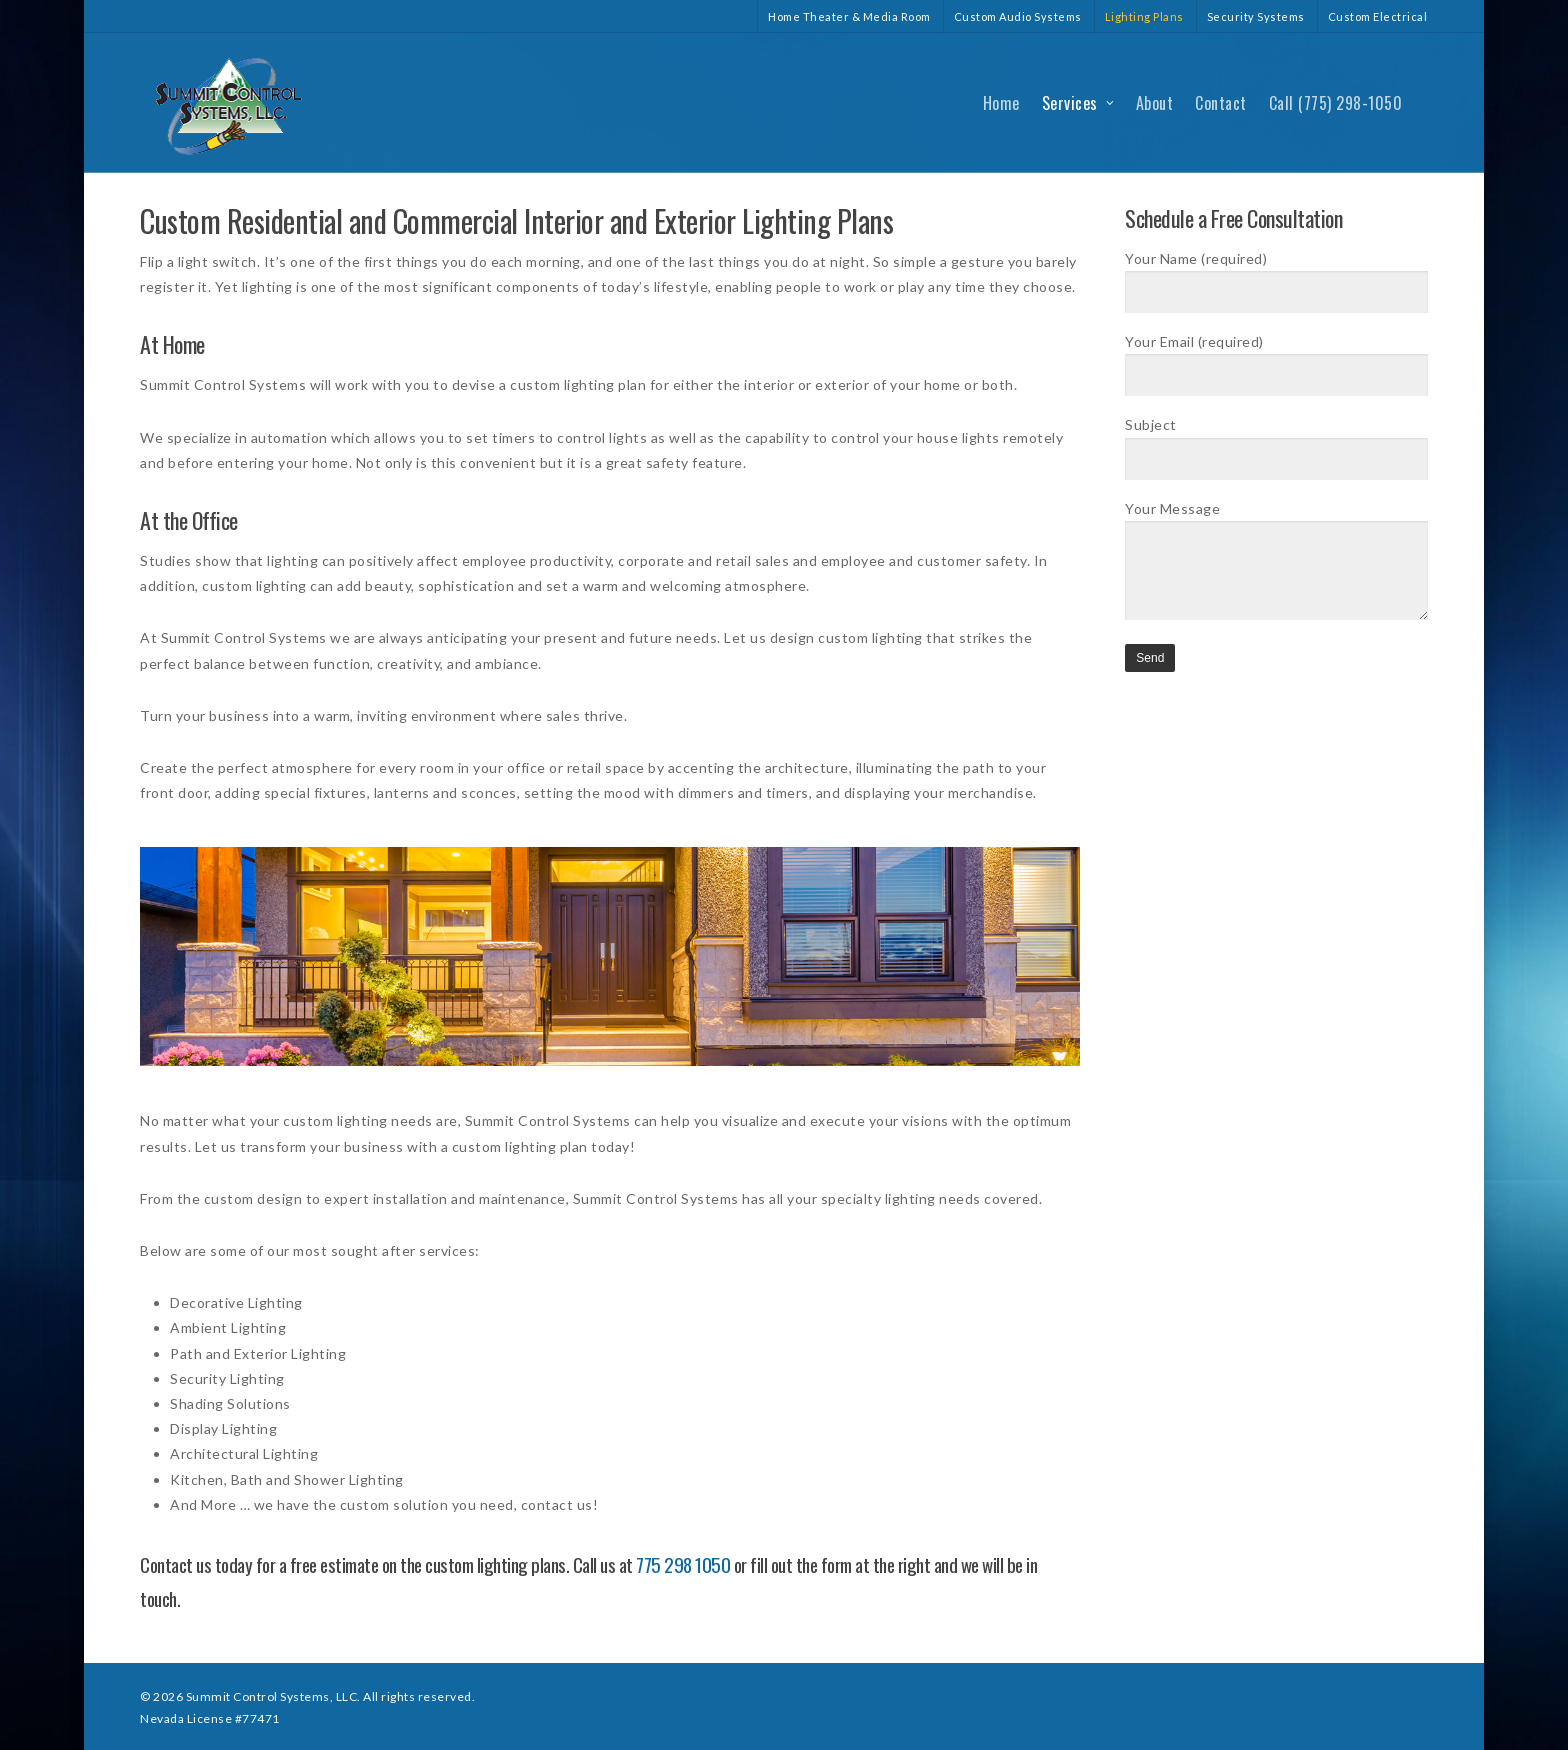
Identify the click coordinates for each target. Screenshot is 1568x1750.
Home (1001, 103)
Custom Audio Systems (1018, 16)
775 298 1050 (683, 1564)
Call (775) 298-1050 (1336, 103)
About (1155, 103)
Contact (1221, 103)
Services (1079, 103)
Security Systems (1256, 16)
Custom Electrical (1378, 16)
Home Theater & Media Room (849, 16)
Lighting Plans (1144, 16)
